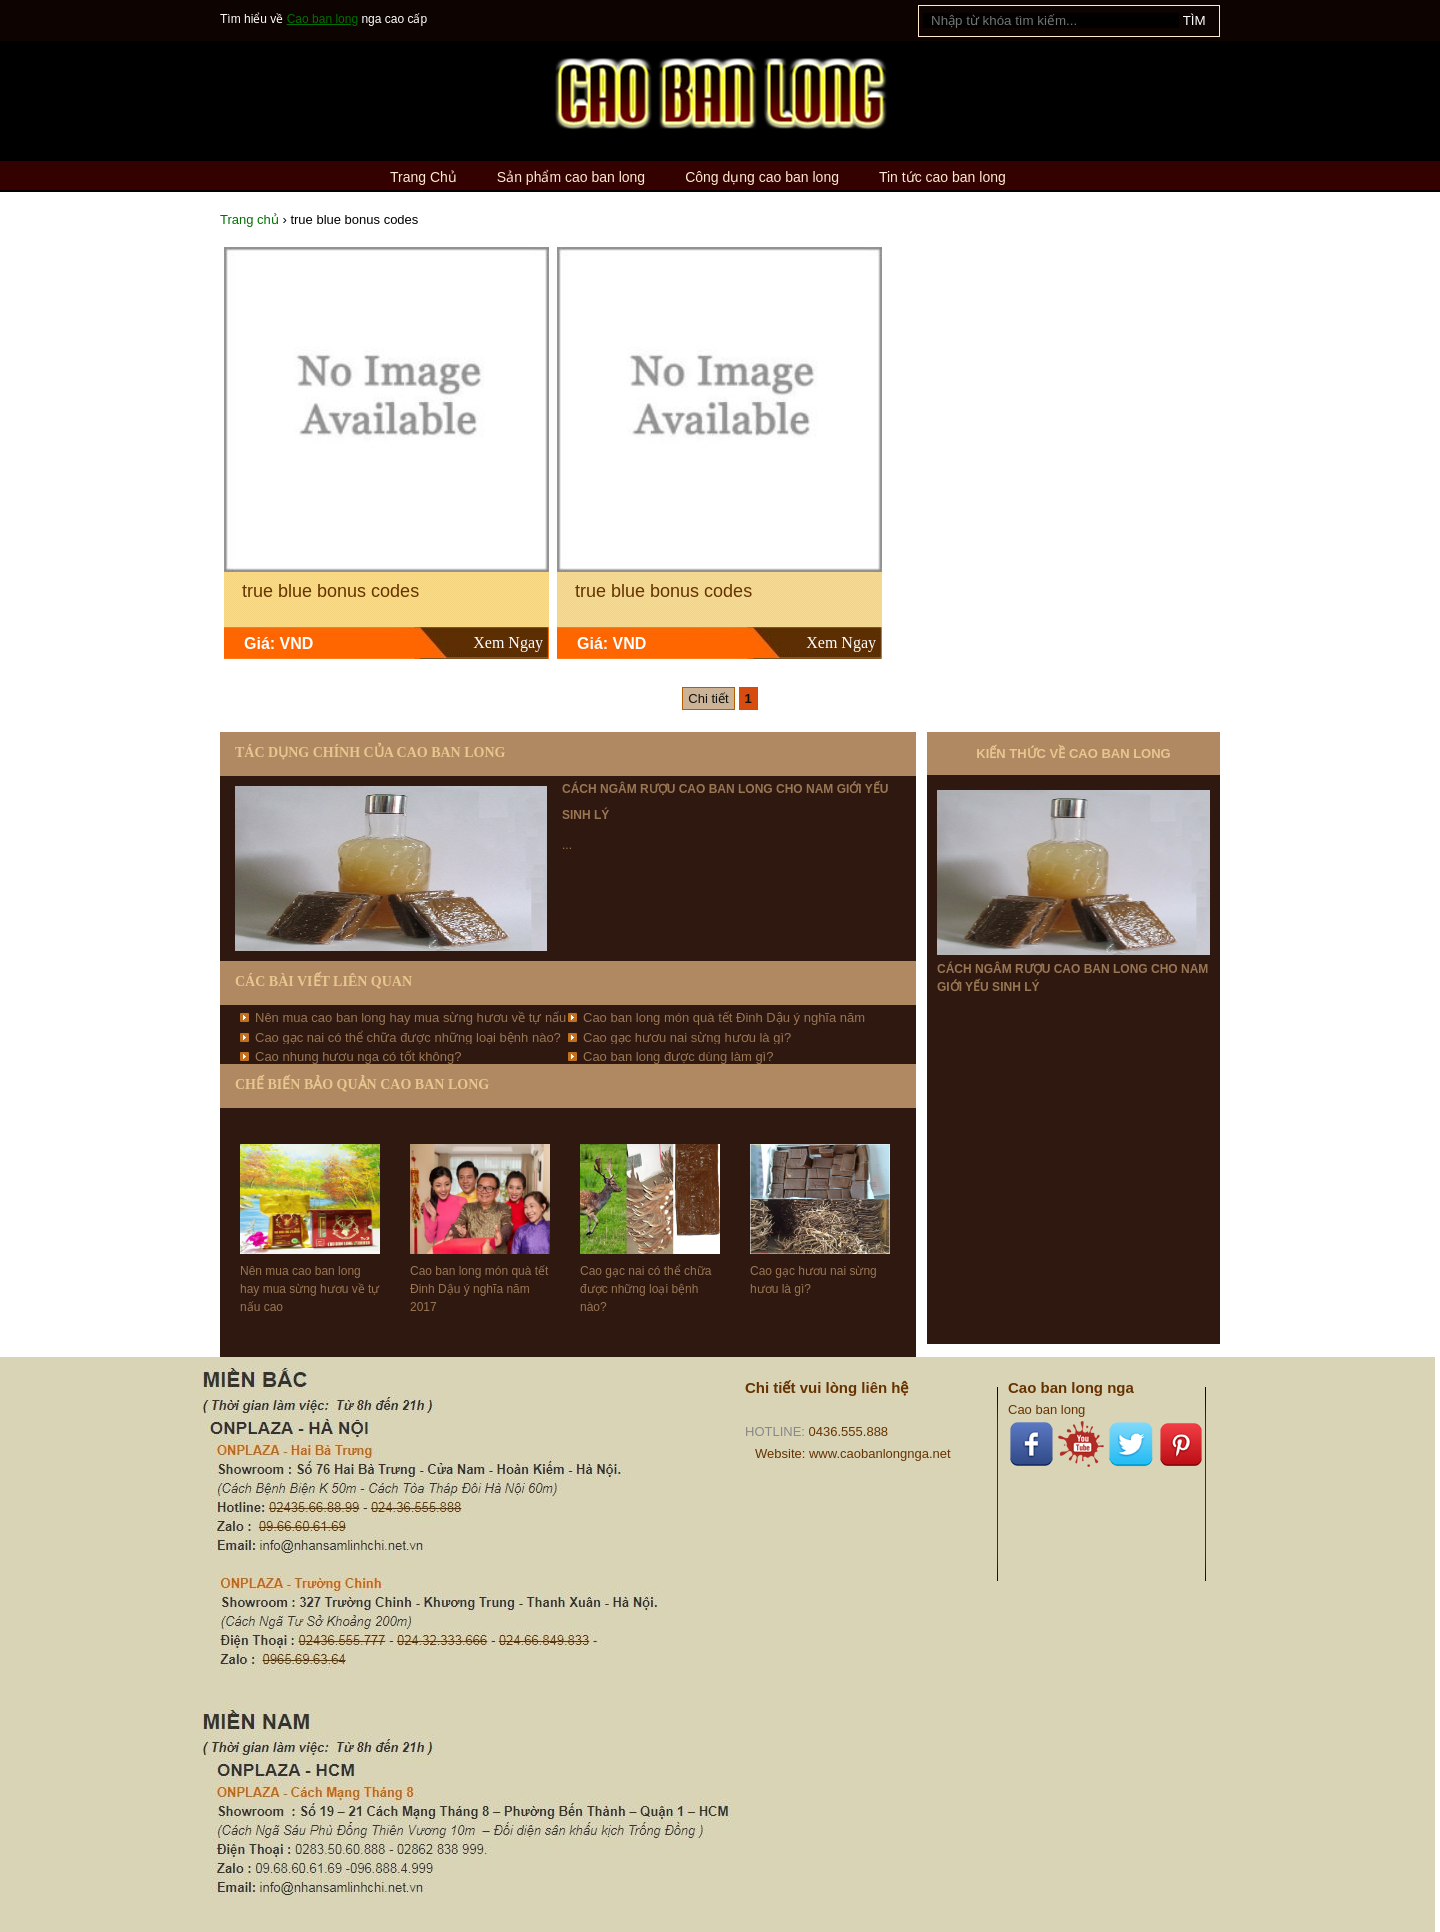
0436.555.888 (849, 1431)
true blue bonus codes (330, 591)
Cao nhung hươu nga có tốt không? (358, 1056)
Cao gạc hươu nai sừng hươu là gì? (687, 1037)
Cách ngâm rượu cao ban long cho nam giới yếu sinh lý (1072, 978)
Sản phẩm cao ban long (571, 177)
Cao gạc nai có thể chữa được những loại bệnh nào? (408, 1037)
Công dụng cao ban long (762, 177)
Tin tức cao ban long (942, 177)
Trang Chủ (423, 177)
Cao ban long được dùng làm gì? (678, 1056)
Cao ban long (322, 19)
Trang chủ (249, 219)
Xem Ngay (508, 642)
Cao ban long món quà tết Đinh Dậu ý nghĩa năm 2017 (479, 1289)
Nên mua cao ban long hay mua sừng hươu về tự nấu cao (309, 1289)
